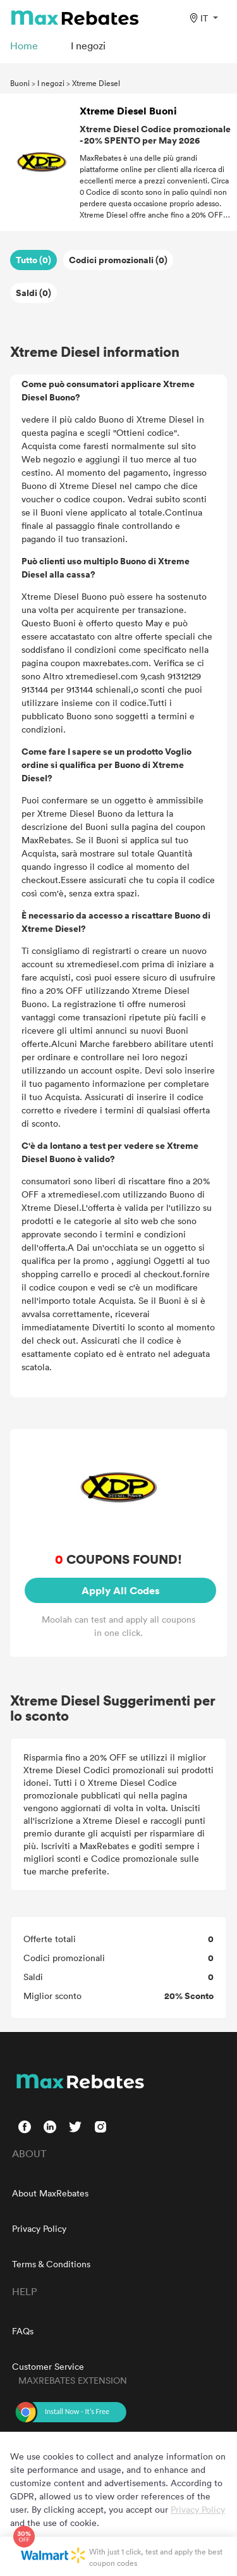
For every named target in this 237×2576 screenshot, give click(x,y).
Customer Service (48, 2366)
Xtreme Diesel (96, 83)
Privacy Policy (39, 2228)
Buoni (20, 83)
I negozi (50, 83)
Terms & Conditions (51, 2264)
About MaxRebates (50, 2193)
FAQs (22, 2331)
